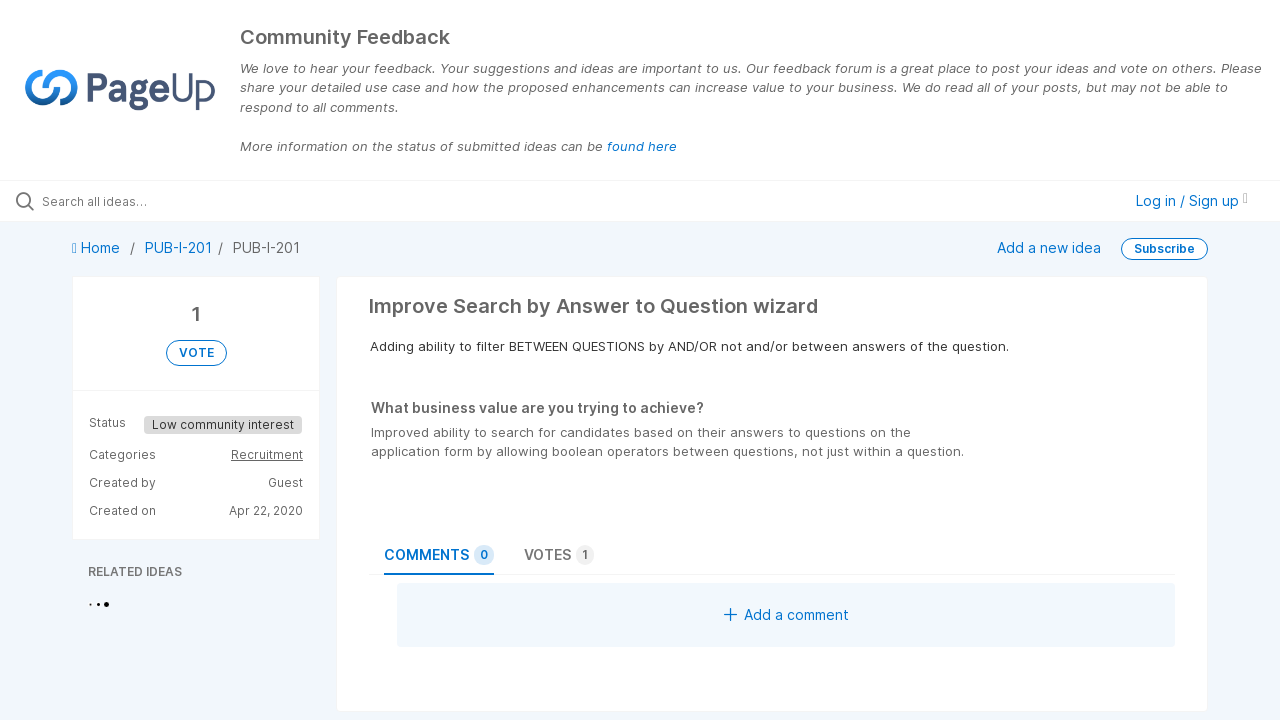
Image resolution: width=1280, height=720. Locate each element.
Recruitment (267, 454)
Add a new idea (1049, 247)
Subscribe (1164, 248)
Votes (559, 555)
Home (98, 247)
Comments (439, 555)
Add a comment (786, 614)
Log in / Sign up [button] (1192, 200)
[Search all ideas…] (153, 201)
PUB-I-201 (178, 247)
